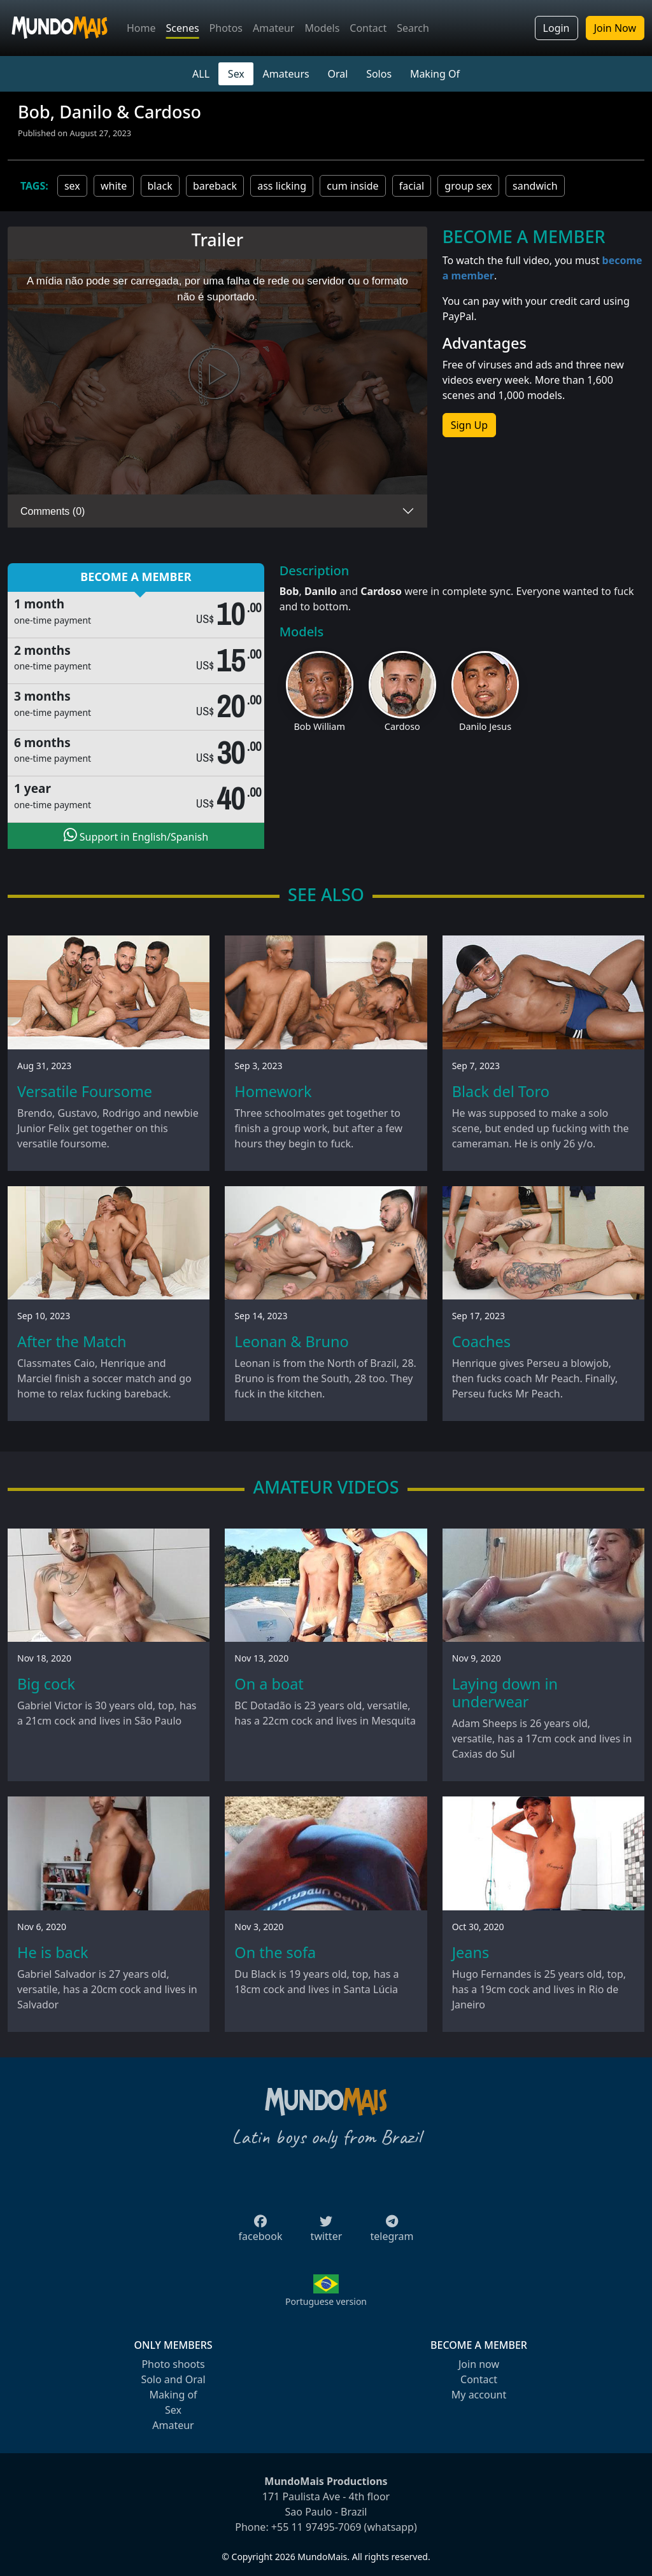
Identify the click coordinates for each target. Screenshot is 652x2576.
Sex (236, 74)
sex (72, 186)
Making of (173, 2395)
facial (411, 186)
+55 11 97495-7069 (316, 2527)
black (160, 186)
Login (556, 28)
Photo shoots (172, 2364)
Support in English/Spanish (136, 835)
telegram (391, 2232)
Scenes (182, 28)
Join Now (615, 28)
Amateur (273, 28)
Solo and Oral (173, 2379)
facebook (261, 2232)
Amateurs (286, 74)
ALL (200, 74)
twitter (327, 2232)
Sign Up (469, 425)
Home (141, 28)
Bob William (319, 726)
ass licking (281, 186)
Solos (379, 74)
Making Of (435, 74)
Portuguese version (326, 2301)
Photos (226, 28)
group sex (468, 186)
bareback (215, 186)
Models (321, 28)
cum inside (352, 186)
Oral (337, 74)
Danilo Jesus (485, 726)
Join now (478, 2364)
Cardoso (402, 726)
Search (413, 28)
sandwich (535, 186)
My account (478, 2395)
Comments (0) (52, 511)
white (114, 186)
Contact (368, 28)
